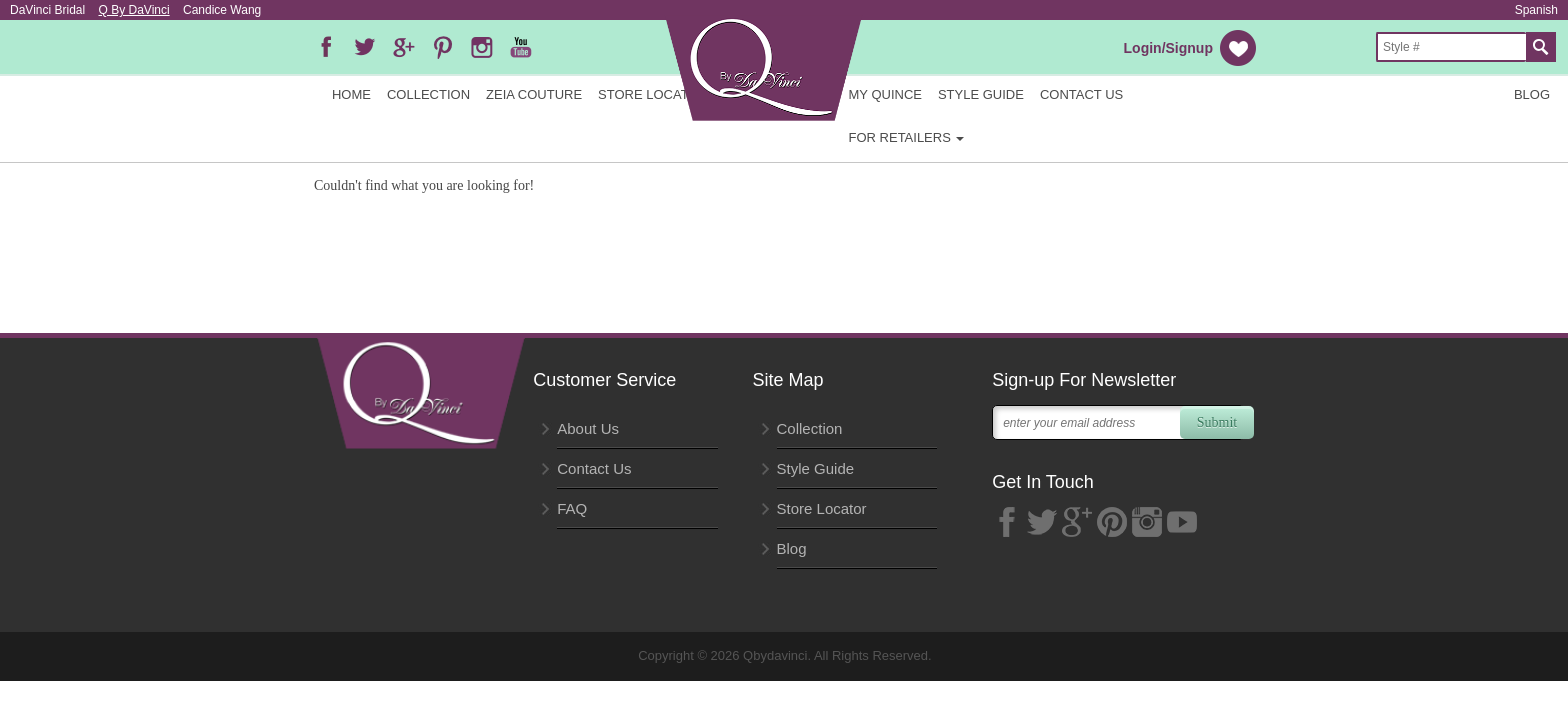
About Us (588, 428)
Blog (1532, 94)
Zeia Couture (534, 94)
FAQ (572, 508)
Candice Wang (222, 10)
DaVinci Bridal (47, 10)
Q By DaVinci (134, 10)
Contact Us (1081, 94)
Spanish (1536, 10)
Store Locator (653, 94)
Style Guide (981, 94)
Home (351, 94)
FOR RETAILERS (907, 137)
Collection (428, 94)
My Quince (885, 94)
